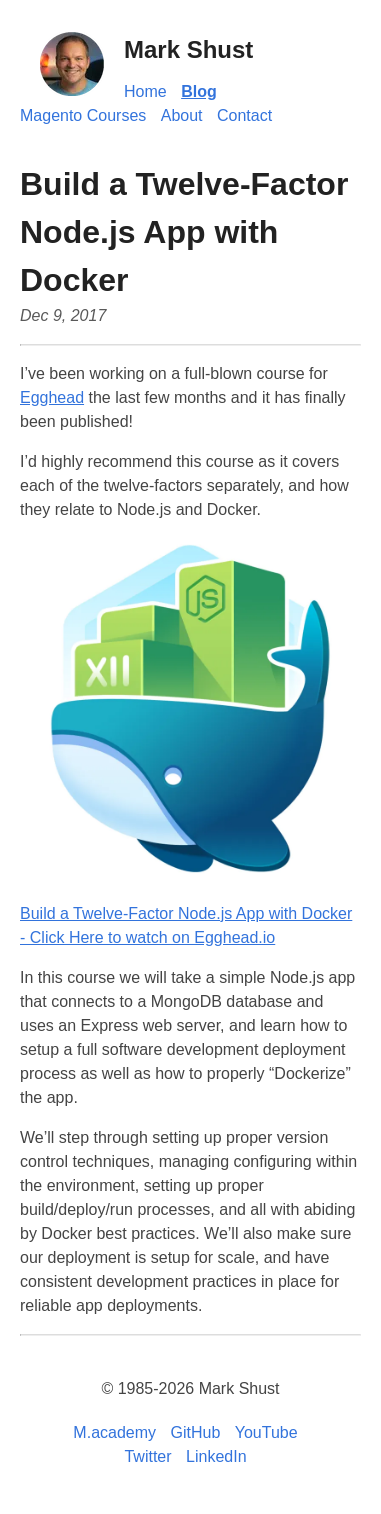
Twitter (147, 1456)
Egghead (52, 397)
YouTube (266, 1432)
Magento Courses (83, 115)
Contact (244, 115)
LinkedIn (216, 1456)
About (182, 115)
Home (145, 91)
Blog (199, 91)
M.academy (114, 1432)
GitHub (196, 1432)
